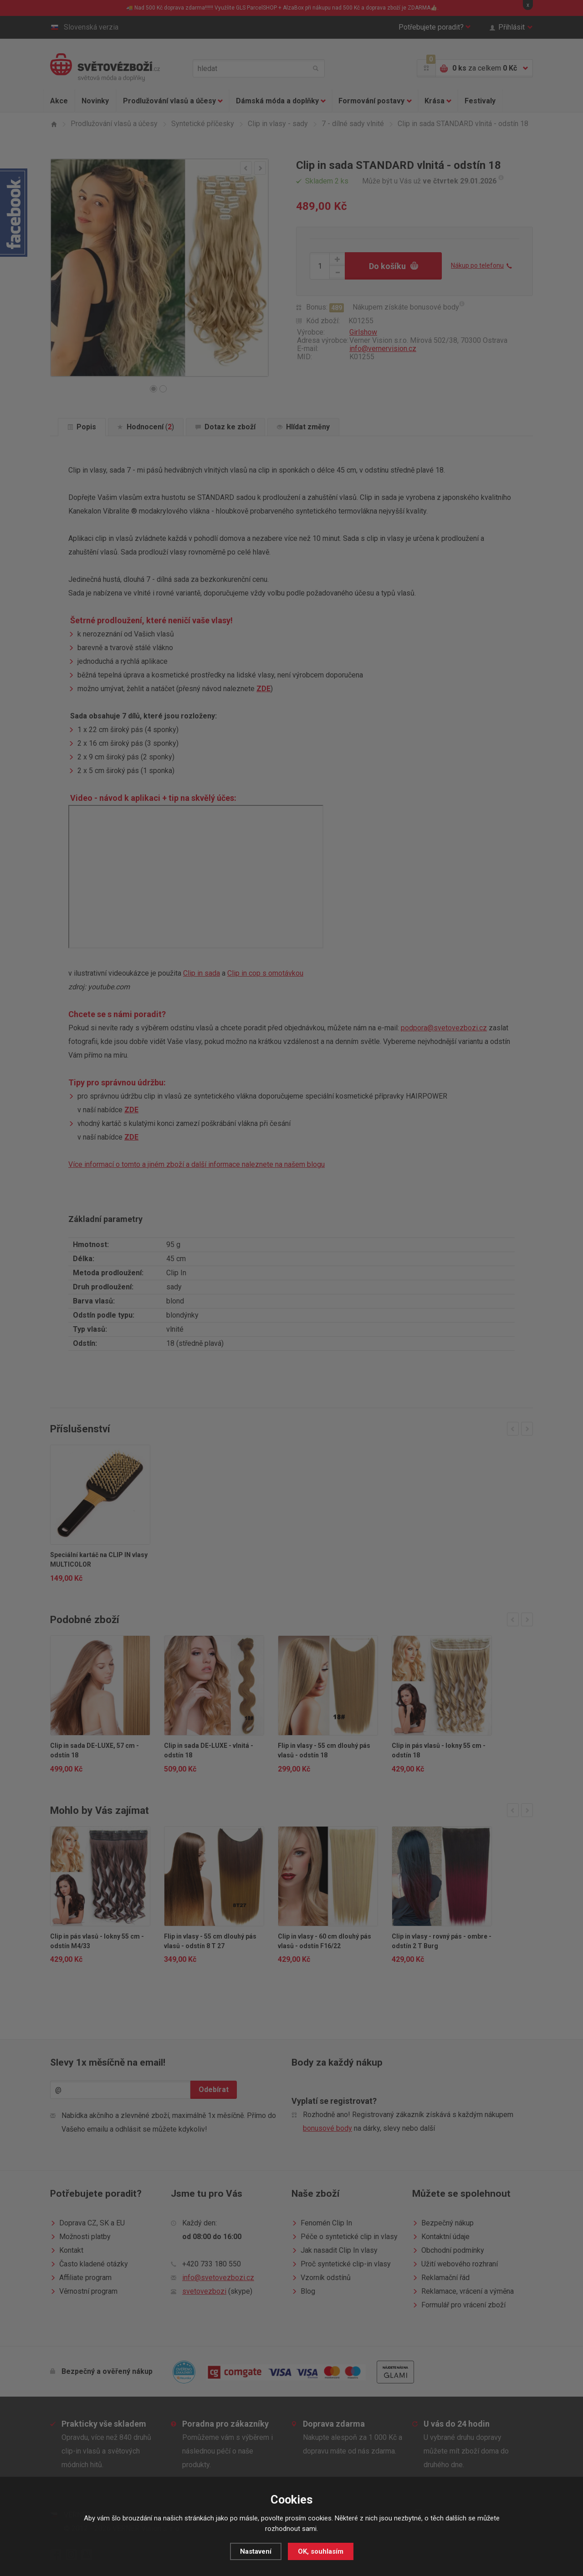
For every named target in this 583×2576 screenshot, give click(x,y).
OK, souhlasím (320, 2551)
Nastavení (255, 2551)
